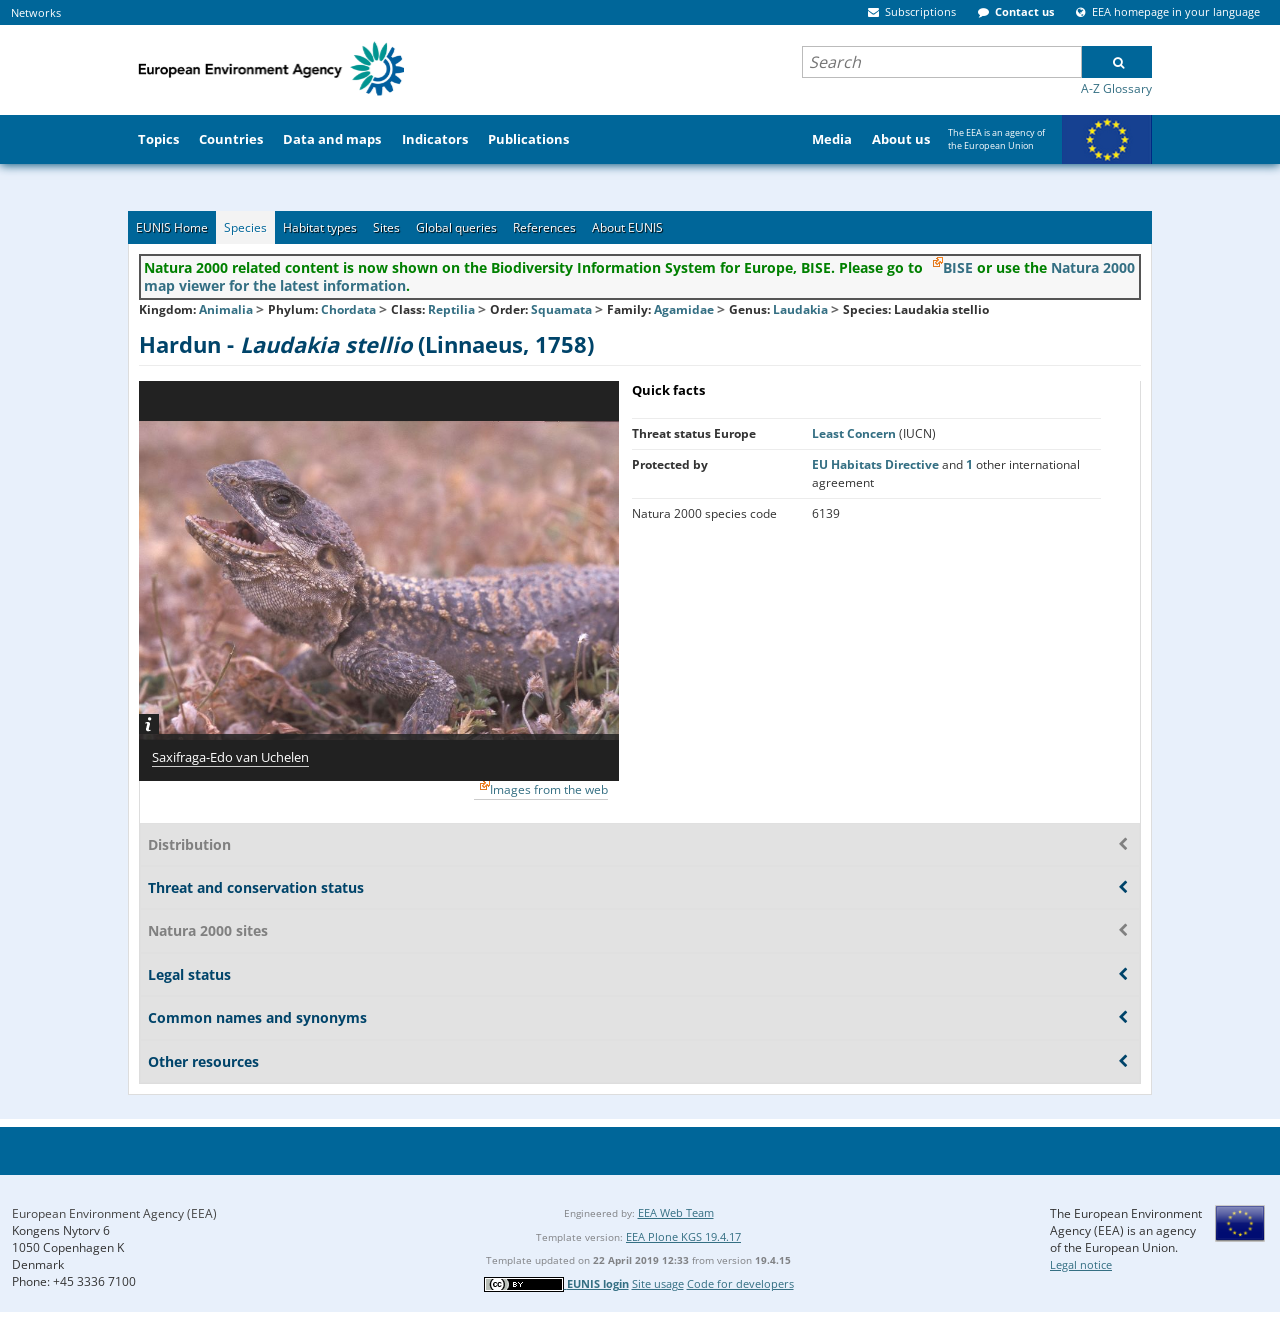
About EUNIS (627, 227)
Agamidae (684, 309)
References (544, 227)
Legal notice (1081, 1264)
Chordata (348, 309)
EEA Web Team (676, 1212)
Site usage (658, 1283)
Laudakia (802, 309)
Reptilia (451, 309)
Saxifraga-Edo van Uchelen (230, 757)
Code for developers (740, 1283)
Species (245, 227)
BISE (958, 267)
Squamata (561, 309)
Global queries (456, 227)
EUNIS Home (172, 227)
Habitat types (320, 227)
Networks (36, 12)
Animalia (226, 309)
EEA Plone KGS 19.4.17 (683, 1236)
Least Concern (855, 433)
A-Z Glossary (1116, 88)
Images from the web (549, 789)
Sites (386, 227)
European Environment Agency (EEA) (114, 1213)
